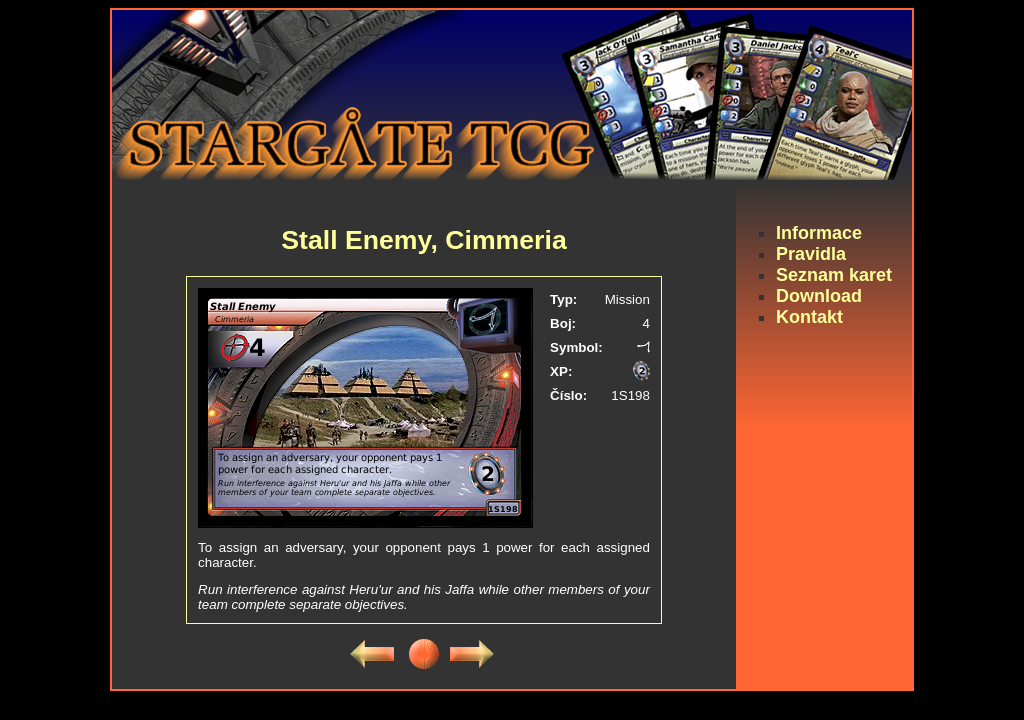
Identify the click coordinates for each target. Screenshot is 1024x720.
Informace (819, 233)
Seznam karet (834, 275)
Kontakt (809, 317)
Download (819, 296)
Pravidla (811, 254)
